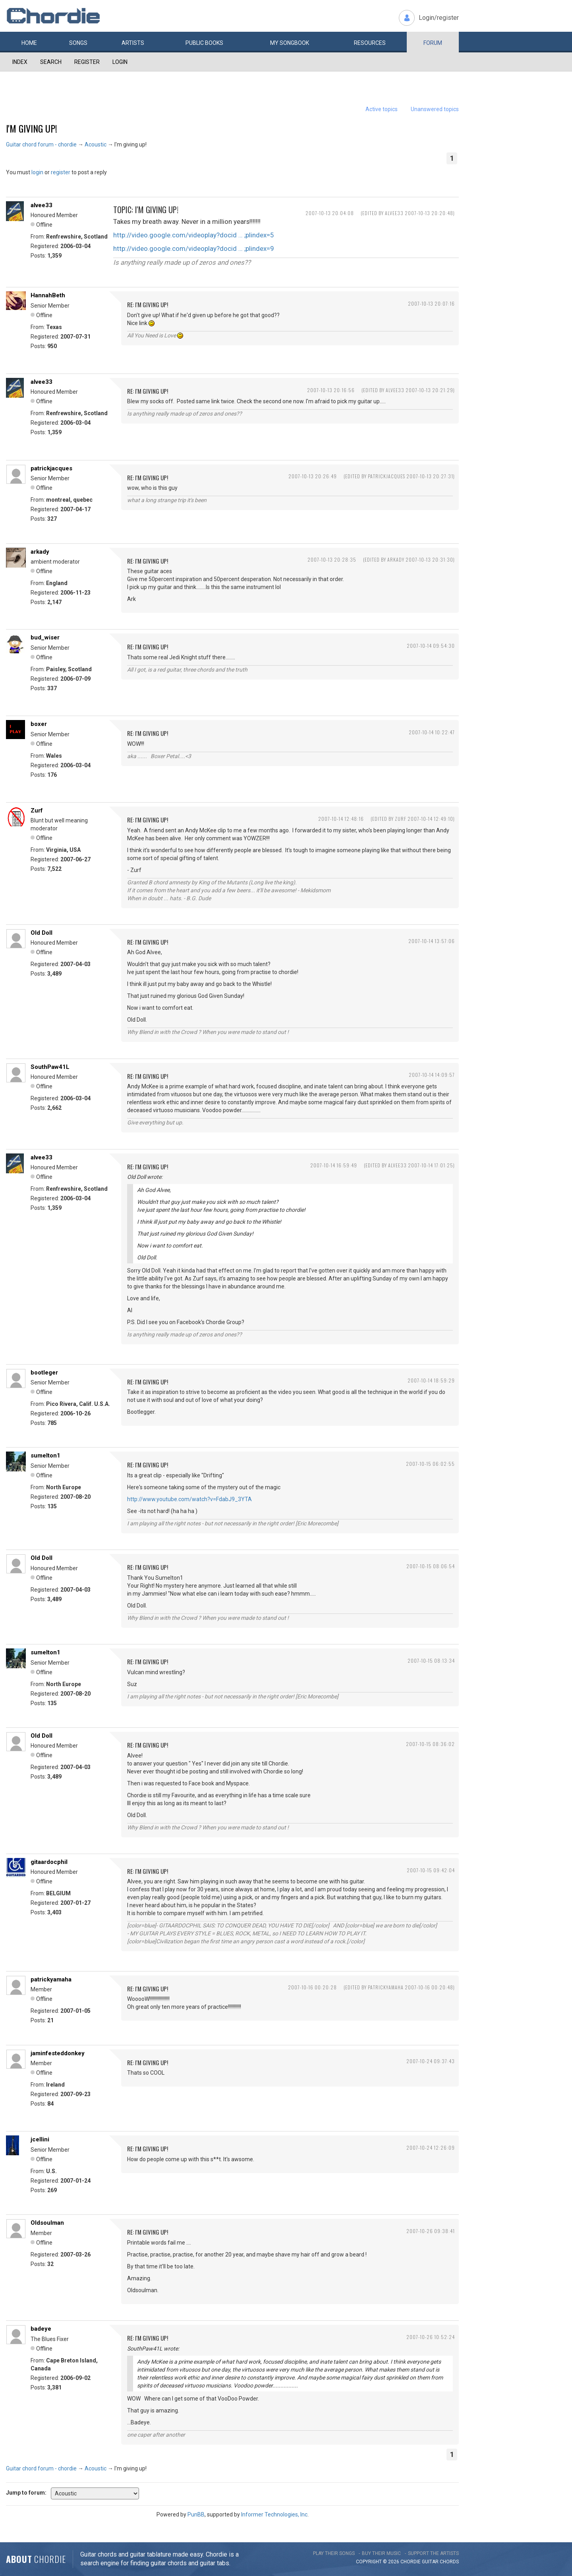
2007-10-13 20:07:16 (431, 303)
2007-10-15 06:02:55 (430, 1463)
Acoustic (95, 144)
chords (449, 2561)
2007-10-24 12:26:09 (430, 2147)
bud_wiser (45, 637)
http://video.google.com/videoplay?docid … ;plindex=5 (193, 235)
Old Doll (41, 932)
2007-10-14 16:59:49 (333, 1165)
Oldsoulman (47, 2222)
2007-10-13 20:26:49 (312, 476)
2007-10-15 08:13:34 (431, 1660)
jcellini (40, 2139)
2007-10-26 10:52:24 (430, 2336)
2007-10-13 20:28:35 (331, 559)
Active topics (381, 109)
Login (120, 62)
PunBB (196, 2514)
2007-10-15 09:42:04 (431, 1870)
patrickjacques (51, 468)
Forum (432, 43)
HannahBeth (48, 295)
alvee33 (41, 205)
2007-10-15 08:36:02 (430, 1743)
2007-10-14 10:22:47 (432, 732)
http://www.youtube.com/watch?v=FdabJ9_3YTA (189, 1499)
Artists (133, 43)
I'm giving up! (31, 128)
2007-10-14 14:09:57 (432, 1074)
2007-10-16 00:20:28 (312, 1987)
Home (29, 43)
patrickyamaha (51, 1979)
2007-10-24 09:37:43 (430, 2061)
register (60, 172)
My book (289, 43)
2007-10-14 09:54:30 (431, 645)
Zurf (37, 810)
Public (204, 43)
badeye (41, 2328)
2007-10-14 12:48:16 (341, 818)
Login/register (439, 17)
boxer (39, 724)
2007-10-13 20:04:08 (329, 213)
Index (19, 62)
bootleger (44, 1372)
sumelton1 (45, 1455)
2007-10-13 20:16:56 (331, 390)
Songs (78, 43)
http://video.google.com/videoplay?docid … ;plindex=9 (193, 248)
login (37, 172)
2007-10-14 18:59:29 (431, 1380)
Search (51, 62)
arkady (40, 551)
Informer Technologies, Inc (274, 2514)
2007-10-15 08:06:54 (430, 1566)
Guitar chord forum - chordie (41, 144)
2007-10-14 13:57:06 (431, 941)
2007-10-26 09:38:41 (430, 2231)
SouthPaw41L (50, 1066)
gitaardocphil (49, 1862)
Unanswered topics (435, 109)
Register (87, 62)
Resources (370, 43)
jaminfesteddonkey (58, 2053)
